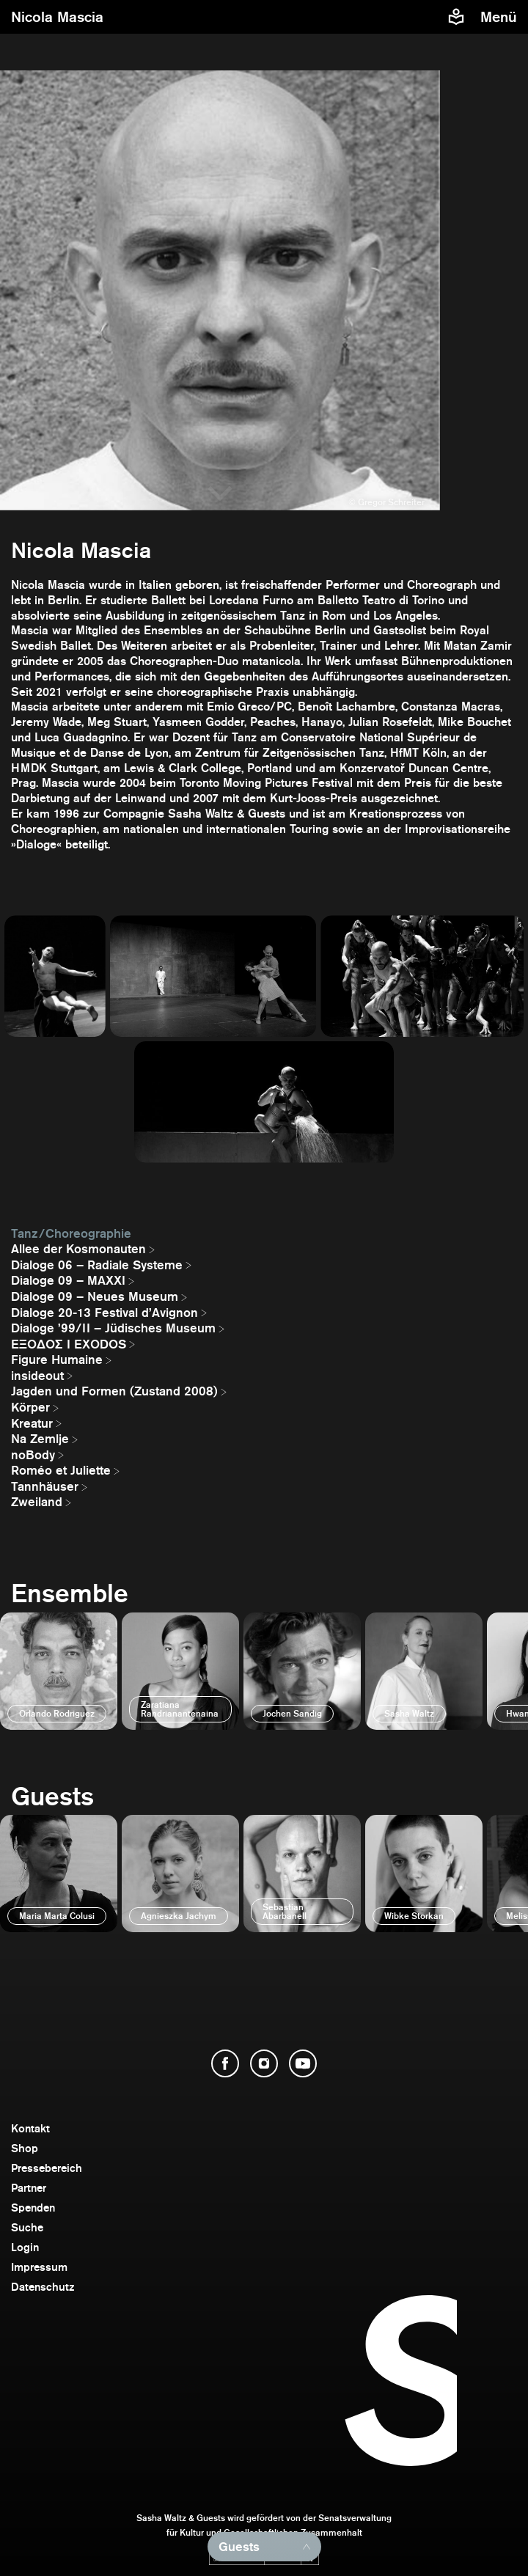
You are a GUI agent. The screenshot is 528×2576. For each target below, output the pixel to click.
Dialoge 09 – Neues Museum (94, 1296)
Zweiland (36, 1502)
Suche (27, 2227)
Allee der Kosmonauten (78, 1249)
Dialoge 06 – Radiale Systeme (97, 1265)
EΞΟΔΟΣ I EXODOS (68, 1344)
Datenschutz (43, 2287)
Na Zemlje (40, 1439)
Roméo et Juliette (61, 1470)
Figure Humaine (57, 1359)
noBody (33, 1455)
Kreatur (32, 1423)
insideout (37, 1376)
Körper (30, 1407)
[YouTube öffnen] (303, 2063)
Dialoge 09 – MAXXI (68, 1280)
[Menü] (500, 16)
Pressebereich (46, 2168)
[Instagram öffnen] (264, 2063)
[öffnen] (58, 1671)
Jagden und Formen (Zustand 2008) (114, 1391)
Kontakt (30, 2128)
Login (25, 2247)
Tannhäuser (44, 1486)
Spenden (33, 2207)
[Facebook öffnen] (225, 2063)
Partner (28, 2188)
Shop (24, 2148)
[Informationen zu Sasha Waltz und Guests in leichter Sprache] (456, 17)
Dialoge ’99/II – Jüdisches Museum (113, 1328)
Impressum (39, 2267)
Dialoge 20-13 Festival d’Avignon (104, 1312)
